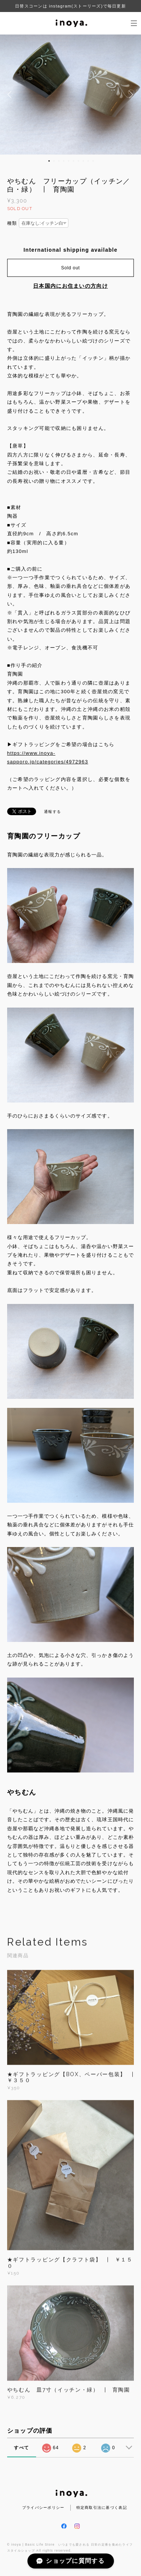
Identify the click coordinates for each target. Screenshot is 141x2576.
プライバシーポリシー (43, 2507)
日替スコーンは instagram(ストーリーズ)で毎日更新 (70, 6)
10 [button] (93, 161)
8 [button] (83, 161)
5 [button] (69, 161)
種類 (12, 223)
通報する (52, 812)
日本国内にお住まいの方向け (70, 286)
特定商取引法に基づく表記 (101, 2507)
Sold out (70, 267)
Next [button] (129, 94)
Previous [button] (11, 94)
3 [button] (59, 161)
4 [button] (64, 161)
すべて (21, 2447)
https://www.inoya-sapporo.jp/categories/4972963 (47, 757)
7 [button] (78, 161)
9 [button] (88, 161)
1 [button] (49, 161)
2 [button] (54, 161)
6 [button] (73, 161)
